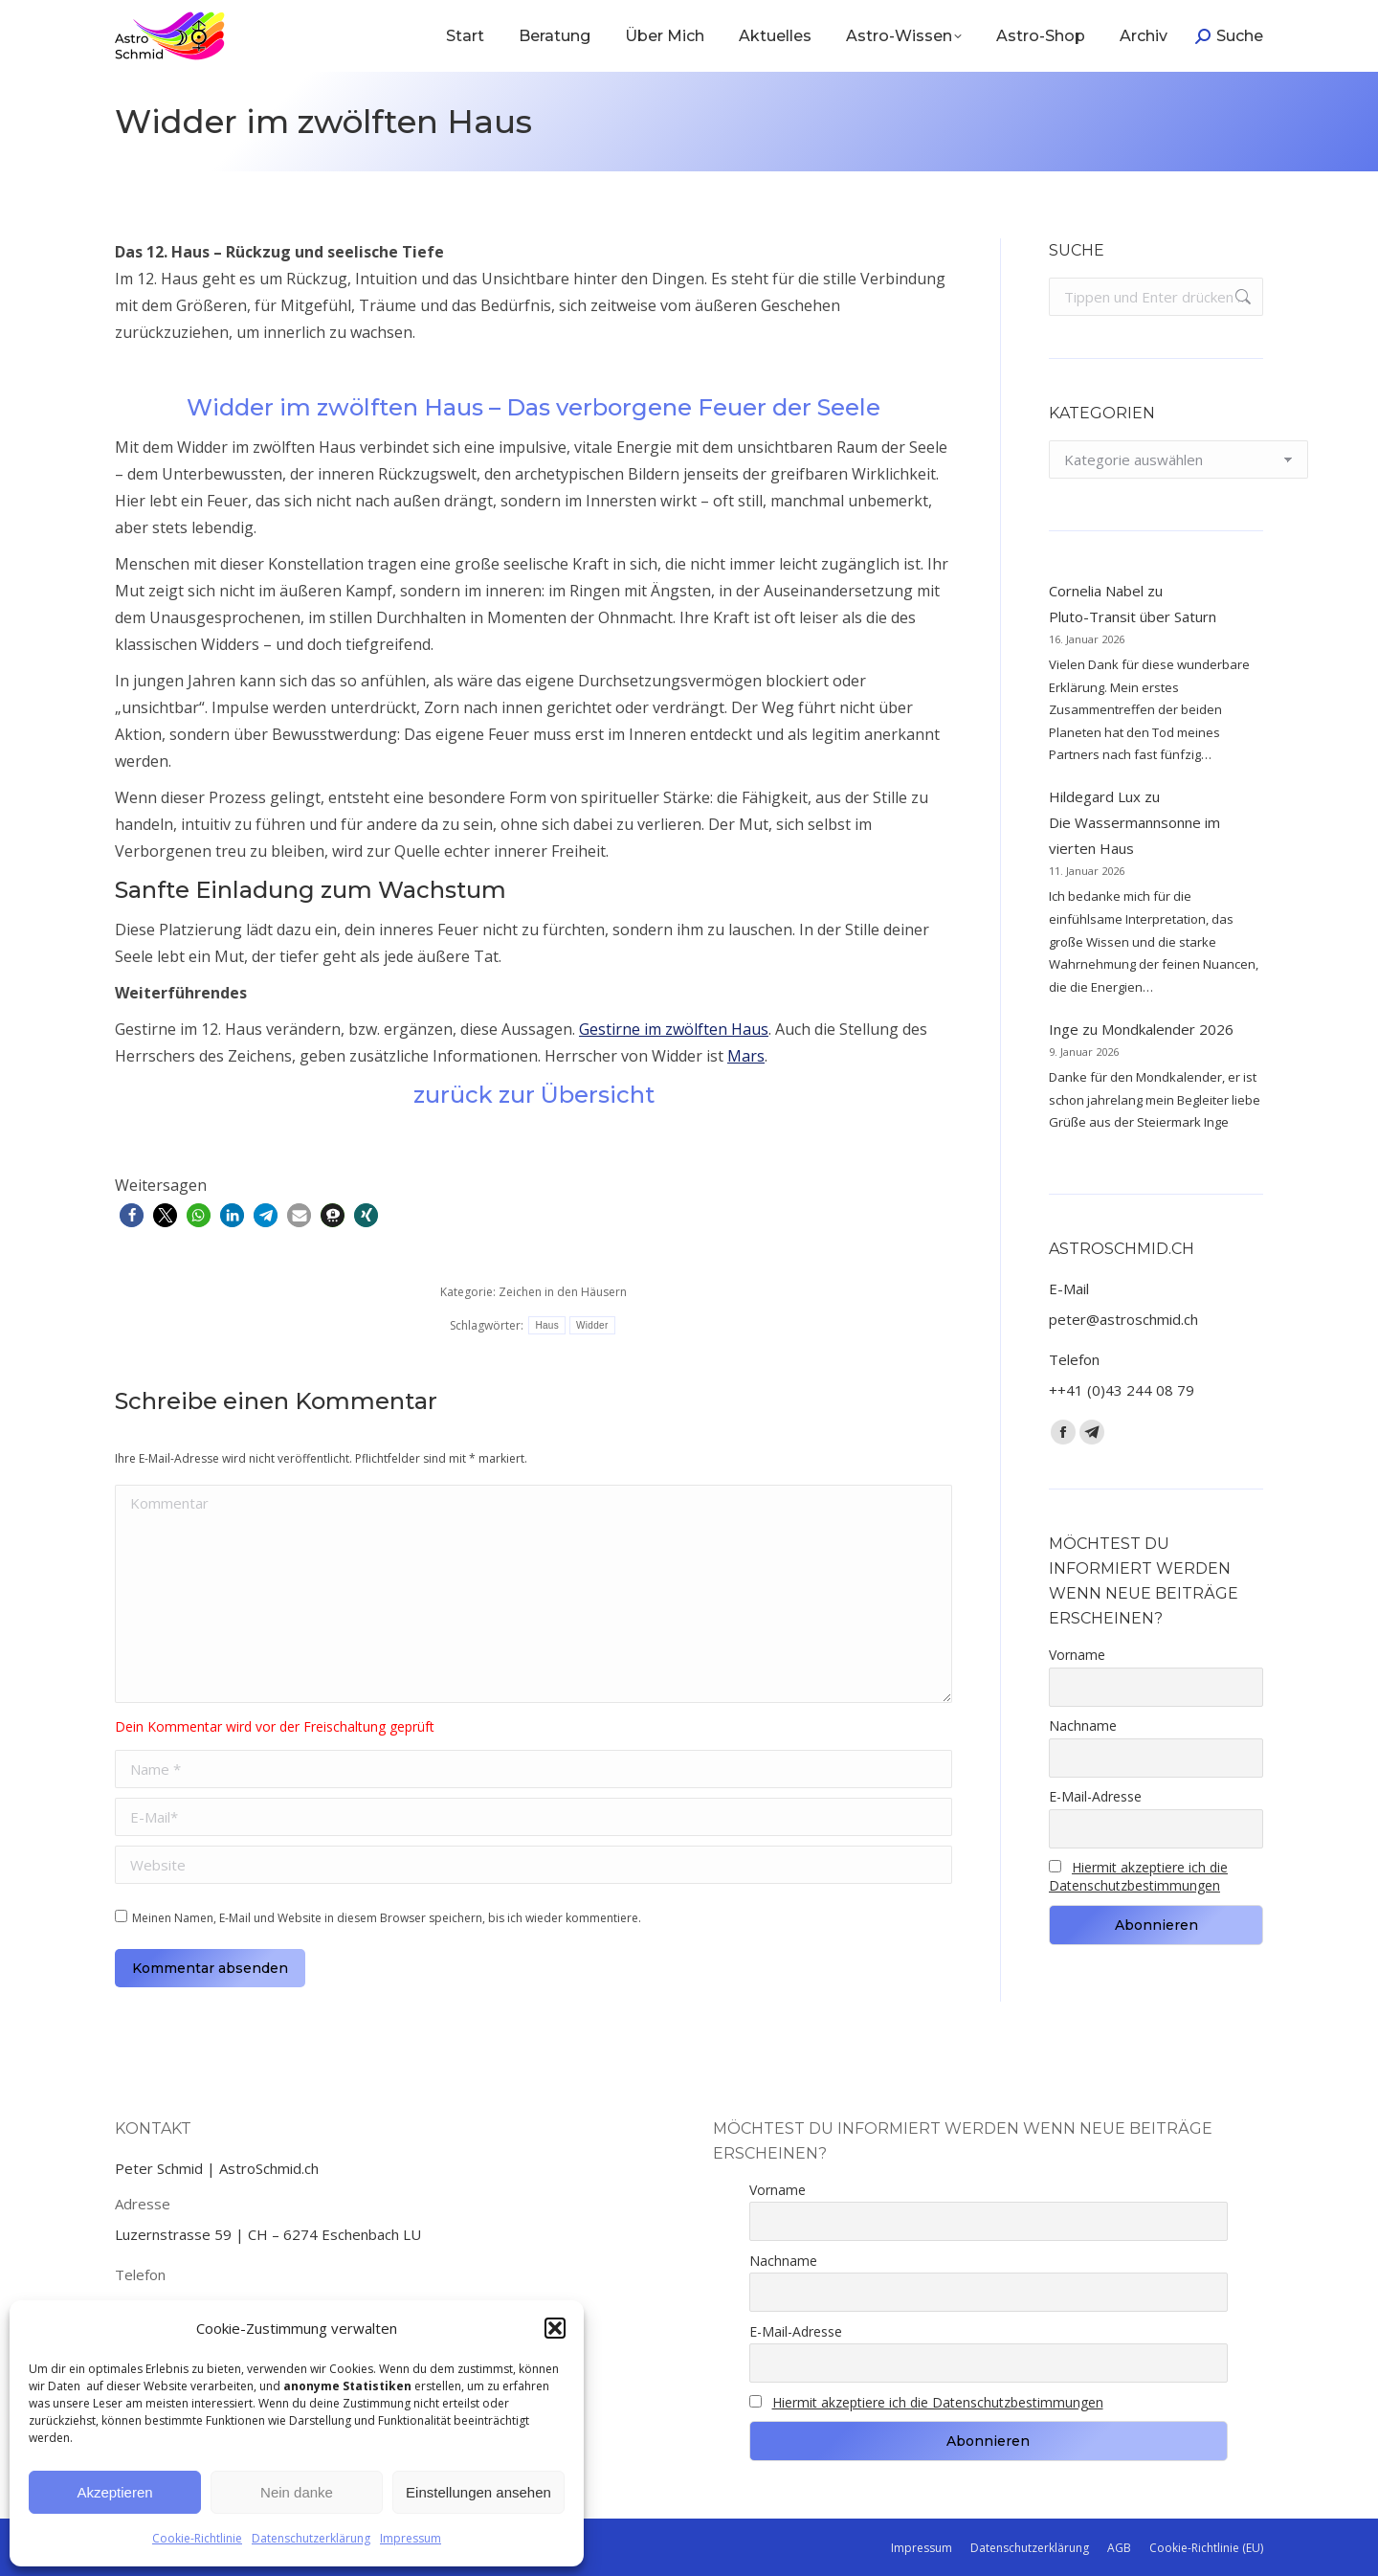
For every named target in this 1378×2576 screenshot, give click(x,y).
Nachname (1083, 1725)
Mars (746, 1055)
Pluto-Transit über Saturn (1132, 616)
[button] (555, 2328)
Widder (592, 1325)
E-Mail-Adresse (1095, 1796)
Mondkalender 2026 (1167, 1029)
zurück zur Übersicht (534, 1095)
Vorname (1077, 1655)
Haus (547, 1325)
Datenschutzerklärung (311, 2538)
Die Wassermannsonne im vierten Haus (1134, 835)
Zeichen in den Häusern (563, 1292)
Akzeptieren (114, 2492)
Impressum (410, 2538)
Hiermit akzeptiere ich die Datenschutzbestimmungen (1138, 1876)
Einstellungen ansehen (478, 2492)
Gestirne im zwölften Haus (673, 1029)
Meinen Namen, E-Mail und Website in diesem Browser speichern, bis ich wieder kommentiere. (386, 1918)
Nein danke (296, 2492)
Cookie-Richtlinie (197, 2538)
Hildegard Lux (1095, 796)
